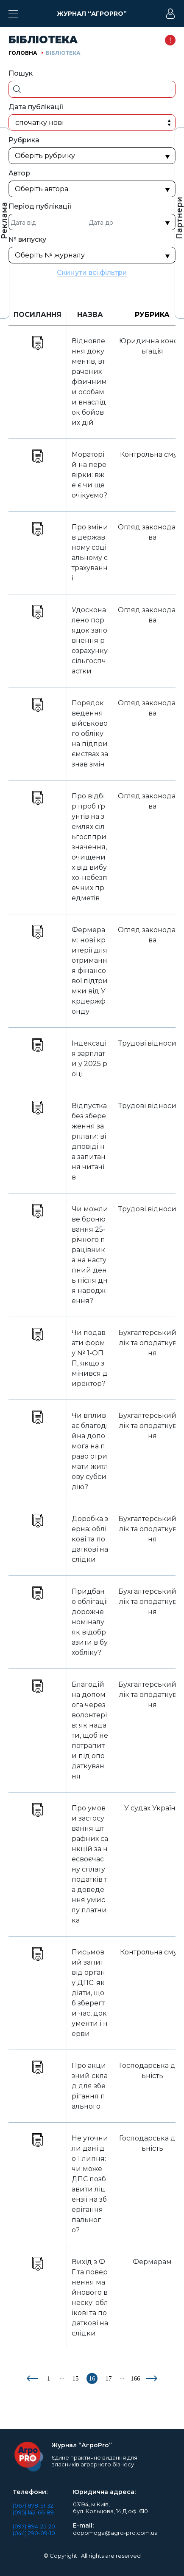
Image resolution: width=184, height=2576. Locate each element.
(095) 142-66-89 (33, 2512)
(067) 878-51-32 (33, 2505)
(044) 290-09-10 (34, 2533)
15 (75, 2378)
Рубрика (152, 315)
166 (135, 2378)
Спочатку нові (39, 123)
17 (109, 2378)
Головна (22, 53)
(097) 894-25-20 (34, 2526)
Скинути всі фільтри (92, 273)
